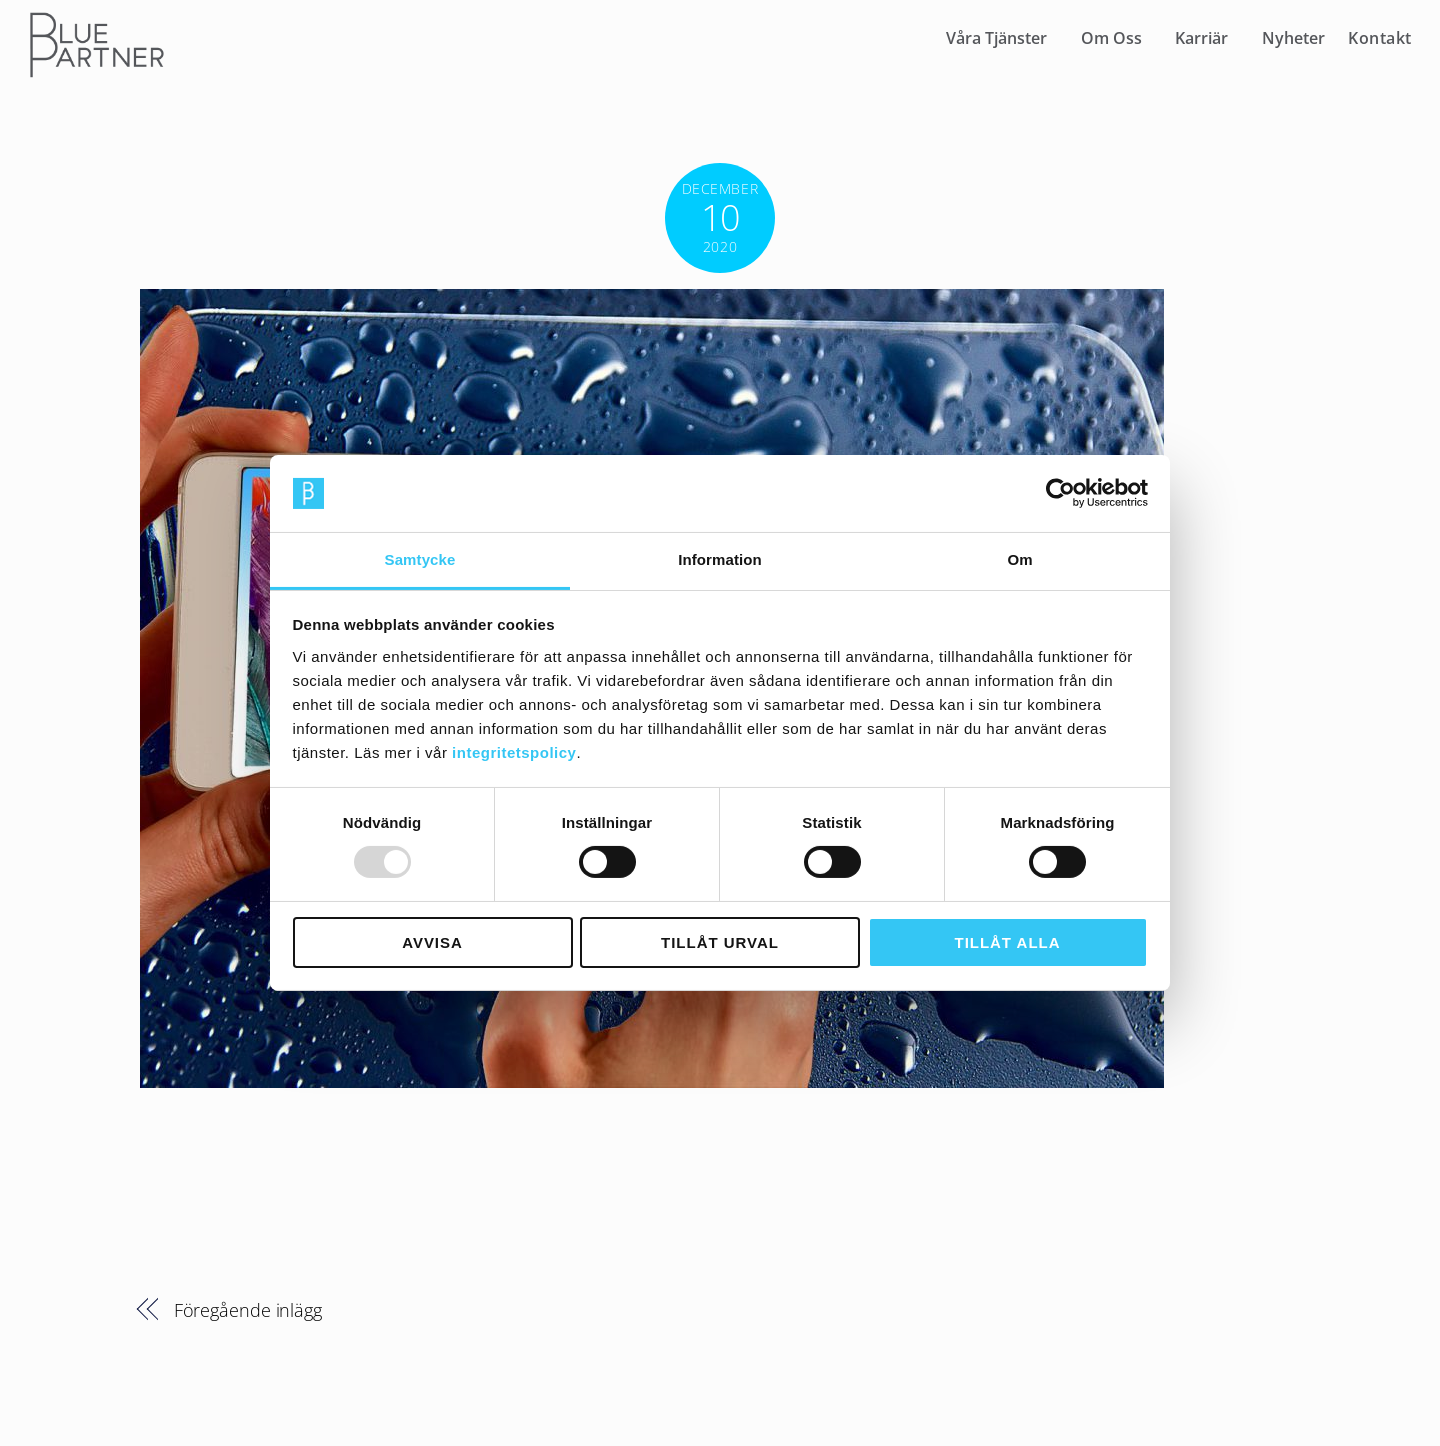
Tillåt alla (1008, 942)
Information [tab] (720, 559)
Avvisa (432, 942)
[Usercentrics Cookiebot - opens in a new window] (1060, 493)
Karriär (1201, 38)
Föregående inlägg (248, 1309)
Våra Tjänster (996, 38)
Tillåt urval (720, 942)
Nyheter (1293, 38)
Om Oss (1111, 38)
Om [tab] (1019, 559)
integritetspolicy (514, 752)
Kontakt (1380, 38)
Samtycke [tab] (420, 559)
